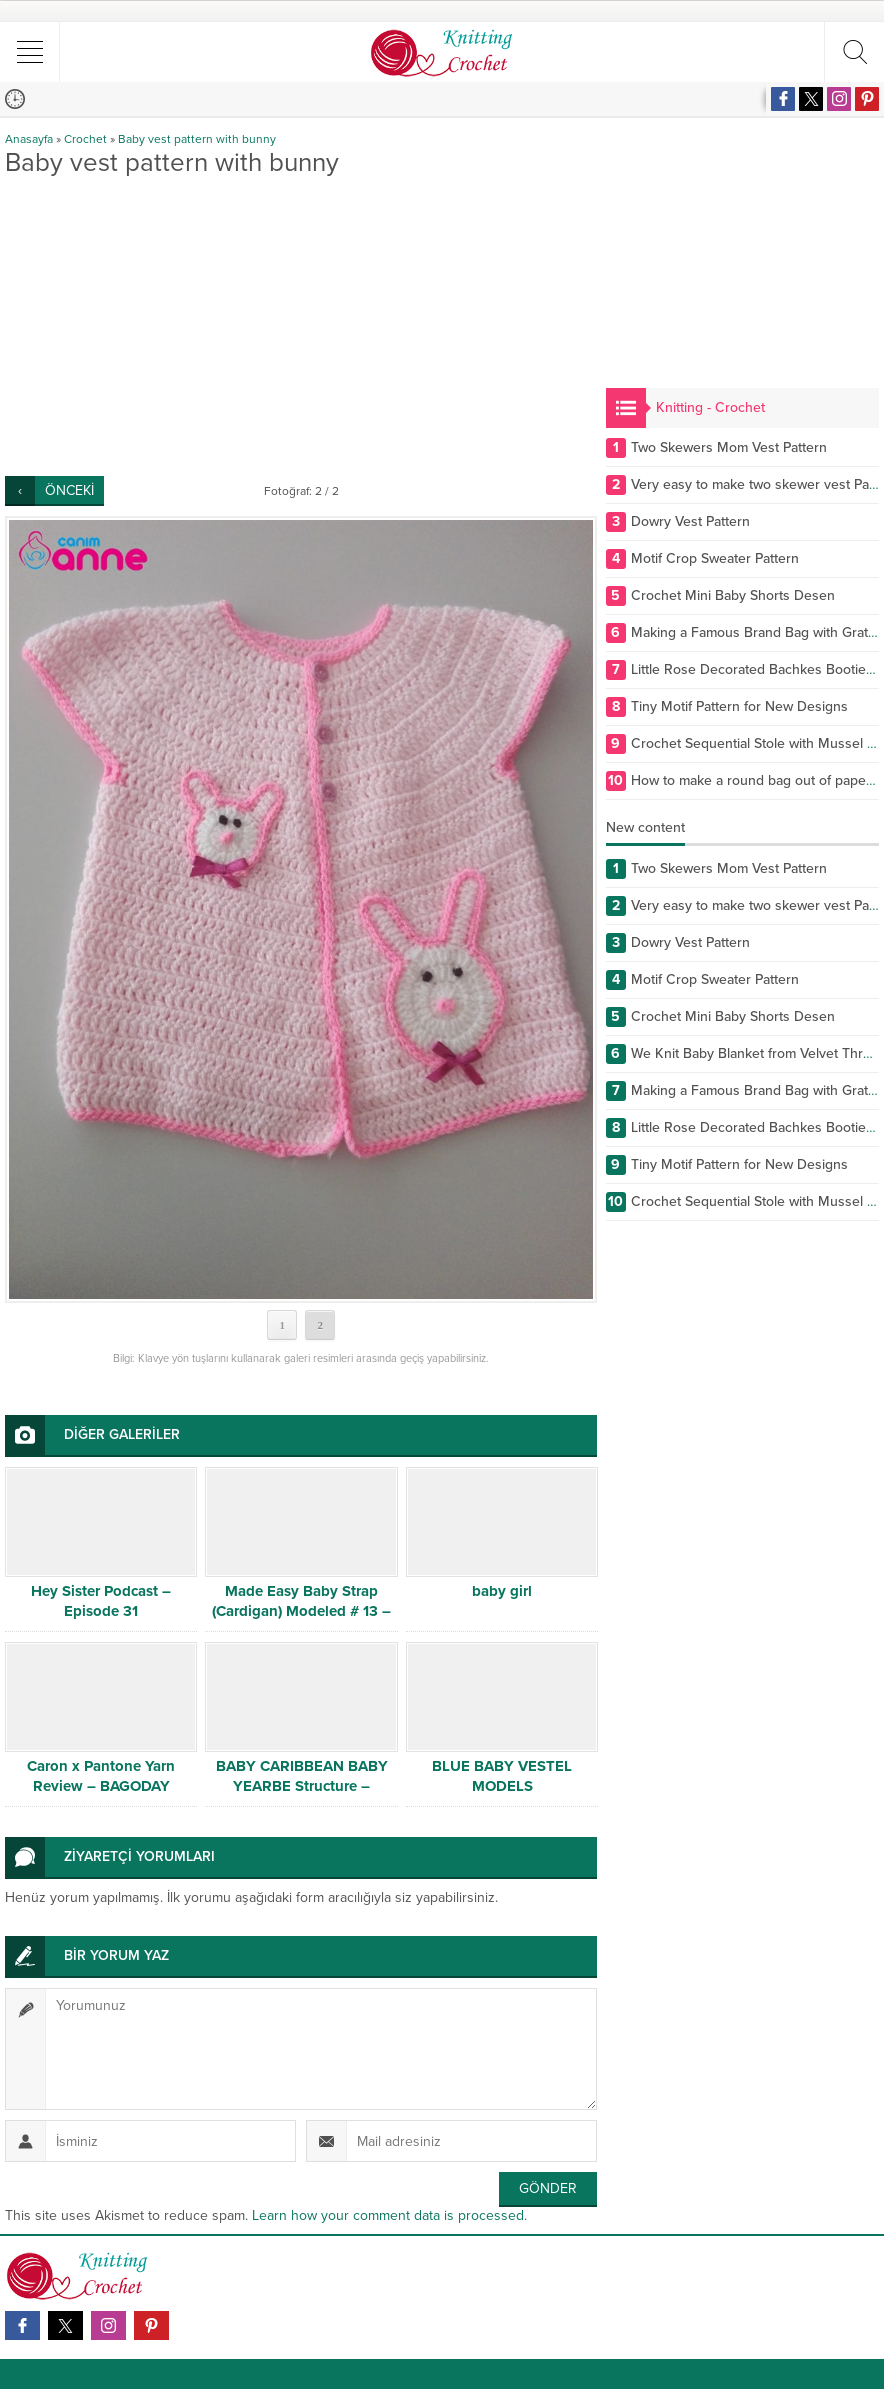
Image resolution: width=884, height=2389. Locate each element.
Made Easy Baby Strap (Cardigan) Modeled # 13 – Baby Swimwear (301, 1611)
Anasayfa (29, 139)
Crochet (85, 139)
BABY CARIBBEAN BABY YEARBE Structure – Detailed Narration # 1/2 (302, 1786)
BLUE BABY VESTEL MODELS (502, 1776)
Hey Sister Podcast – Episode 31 (101, 1601)
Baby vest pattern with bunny (197, 139)
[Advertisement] (301, 326)
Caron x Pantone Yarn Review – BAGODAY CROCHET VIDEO (101, 1786)
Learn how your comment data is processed (388, 2215)
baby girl (502, 1591)
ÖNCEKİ (69, 490)
